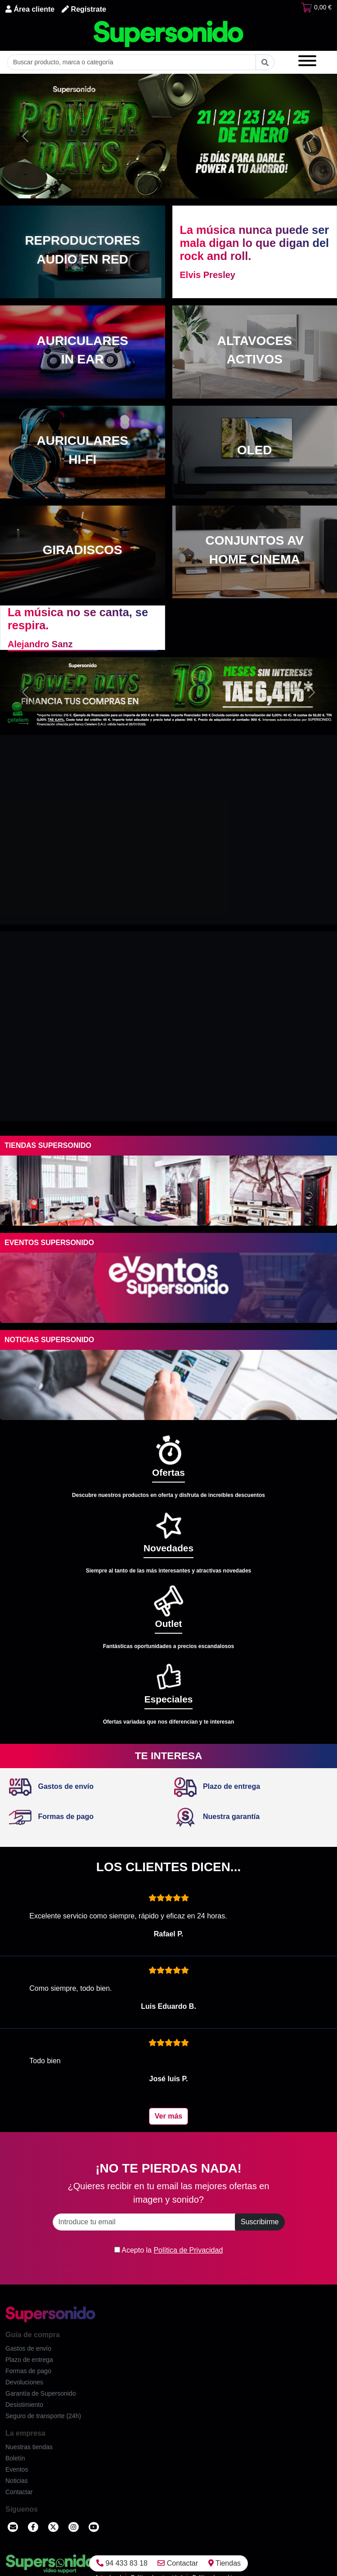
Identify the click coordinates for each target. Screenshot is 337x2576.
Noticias (16, 2480)
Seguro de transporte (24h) (43, 2415)
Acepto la (168, 2250)
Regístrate (84, 9)
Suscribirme (260, 2222)
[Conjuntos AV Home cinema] (254, 552)
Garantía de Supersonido (40, 2393)
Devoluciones (24, 2382)
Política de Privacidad (188, 2250)
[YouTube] (94, 2527)
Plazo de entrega (217, 1786)
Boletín (15, 2458)
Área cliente (29, 9)
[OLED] (254, 452)
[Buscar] (265, 62)
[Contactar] (13, 2527)
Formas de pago (51, 1816)
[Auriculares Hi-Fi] (82, 452)
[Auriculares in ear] (82, 351)
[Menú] (307, 62)
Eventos (16, 2469)
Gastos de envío (51, 1786)
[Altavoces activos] (254, 351)
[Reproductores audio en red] (82, 252)
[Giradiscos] (82, 552)
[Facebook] (33, 2527)
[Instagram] (73, 2527)
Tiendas (224, 2563)
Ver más (168, 2116)
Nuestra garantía (217, 1816)
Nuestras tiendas (29, 2447)
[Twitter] (53, 2527)
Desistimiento (24, 2404)
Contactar (177, 2563)
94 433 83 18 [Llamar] (122, 2563)
